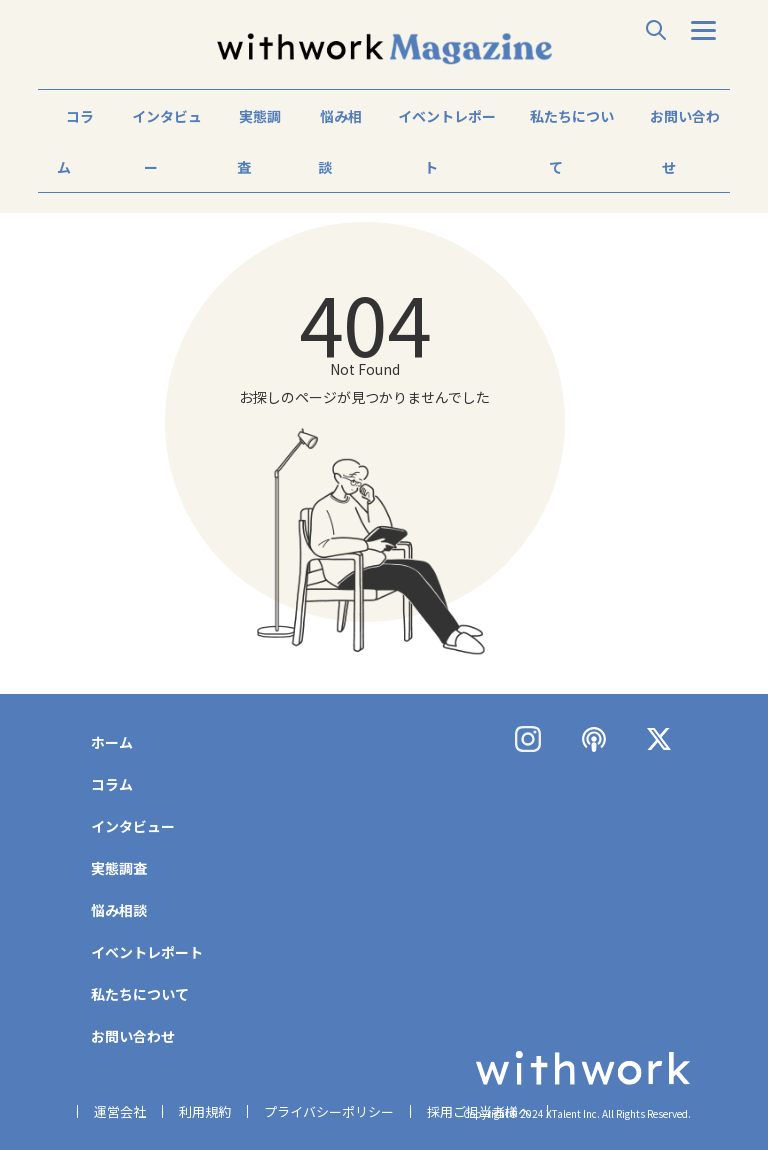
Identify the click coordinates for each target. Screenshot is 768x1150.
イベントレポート (447, 141)
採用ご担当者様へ (479, 1111)
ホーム (112, 742)
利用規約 (205, 1111)
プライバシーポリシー (329, 1111)
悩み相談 (340, 141)
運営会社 (120, 1111)
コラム (75, 141)
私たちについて (572, 141)
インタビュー (167, 141)
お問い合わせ (685, 141)
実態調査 (259, 141)
